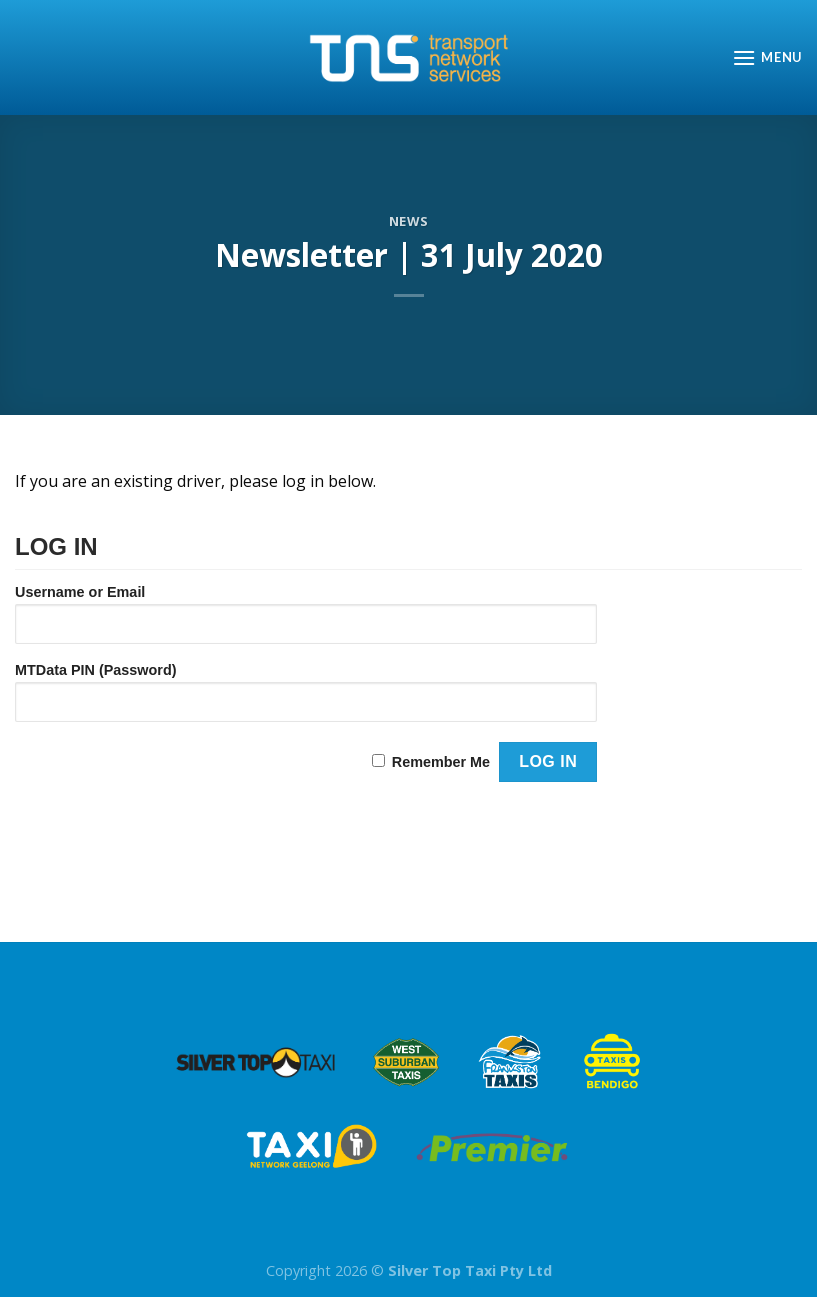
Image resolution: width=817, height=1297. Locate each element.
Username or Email (80, 592)
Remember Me (441, 762)
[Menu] (767, 57)
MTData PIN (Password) (96, 670)
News (409, 221)
